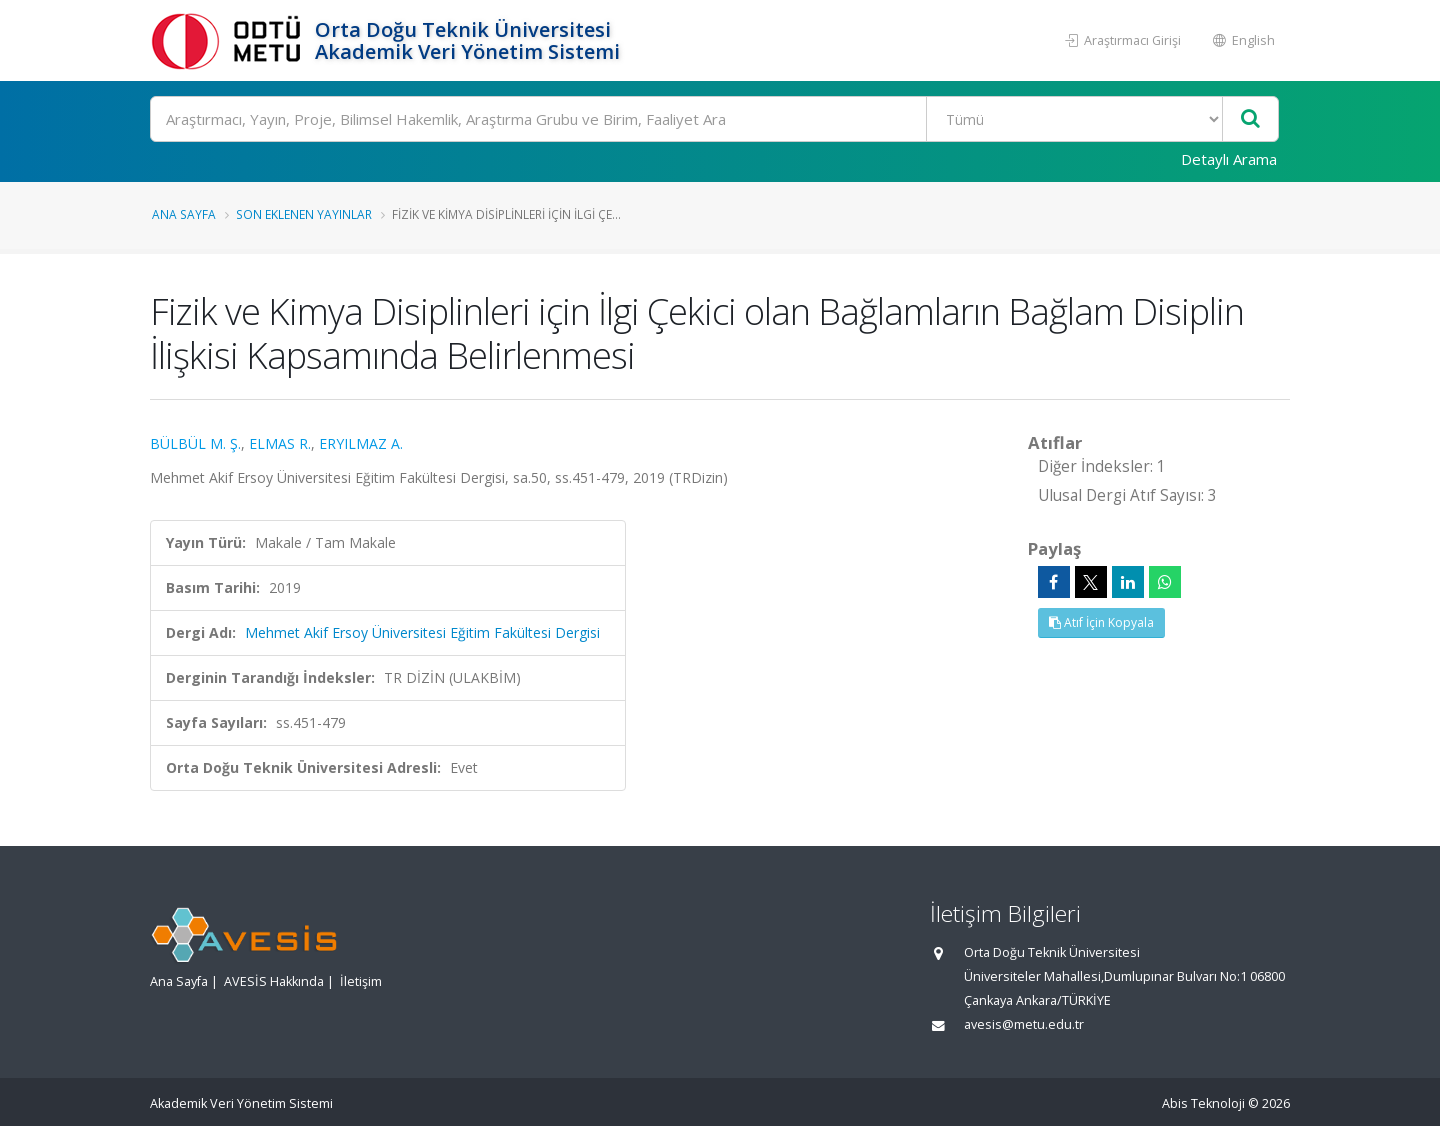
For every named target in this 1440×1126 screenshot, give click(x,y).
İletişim (361, 981)
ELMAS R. (280, 443)
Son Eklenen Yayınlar (304, 214)
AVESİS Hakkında (274, 981)
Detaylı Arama (1229, 159)
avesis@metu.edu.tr (1024, 1024)
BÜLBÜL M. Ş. (195, 443)
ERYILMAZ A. (361, 443)
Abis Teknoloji (1203, 1103)
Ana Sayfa (184, 214)
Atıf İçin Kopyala (1101, 622)
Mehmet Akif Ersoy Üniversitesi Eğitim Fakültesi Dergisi (422, 632)
